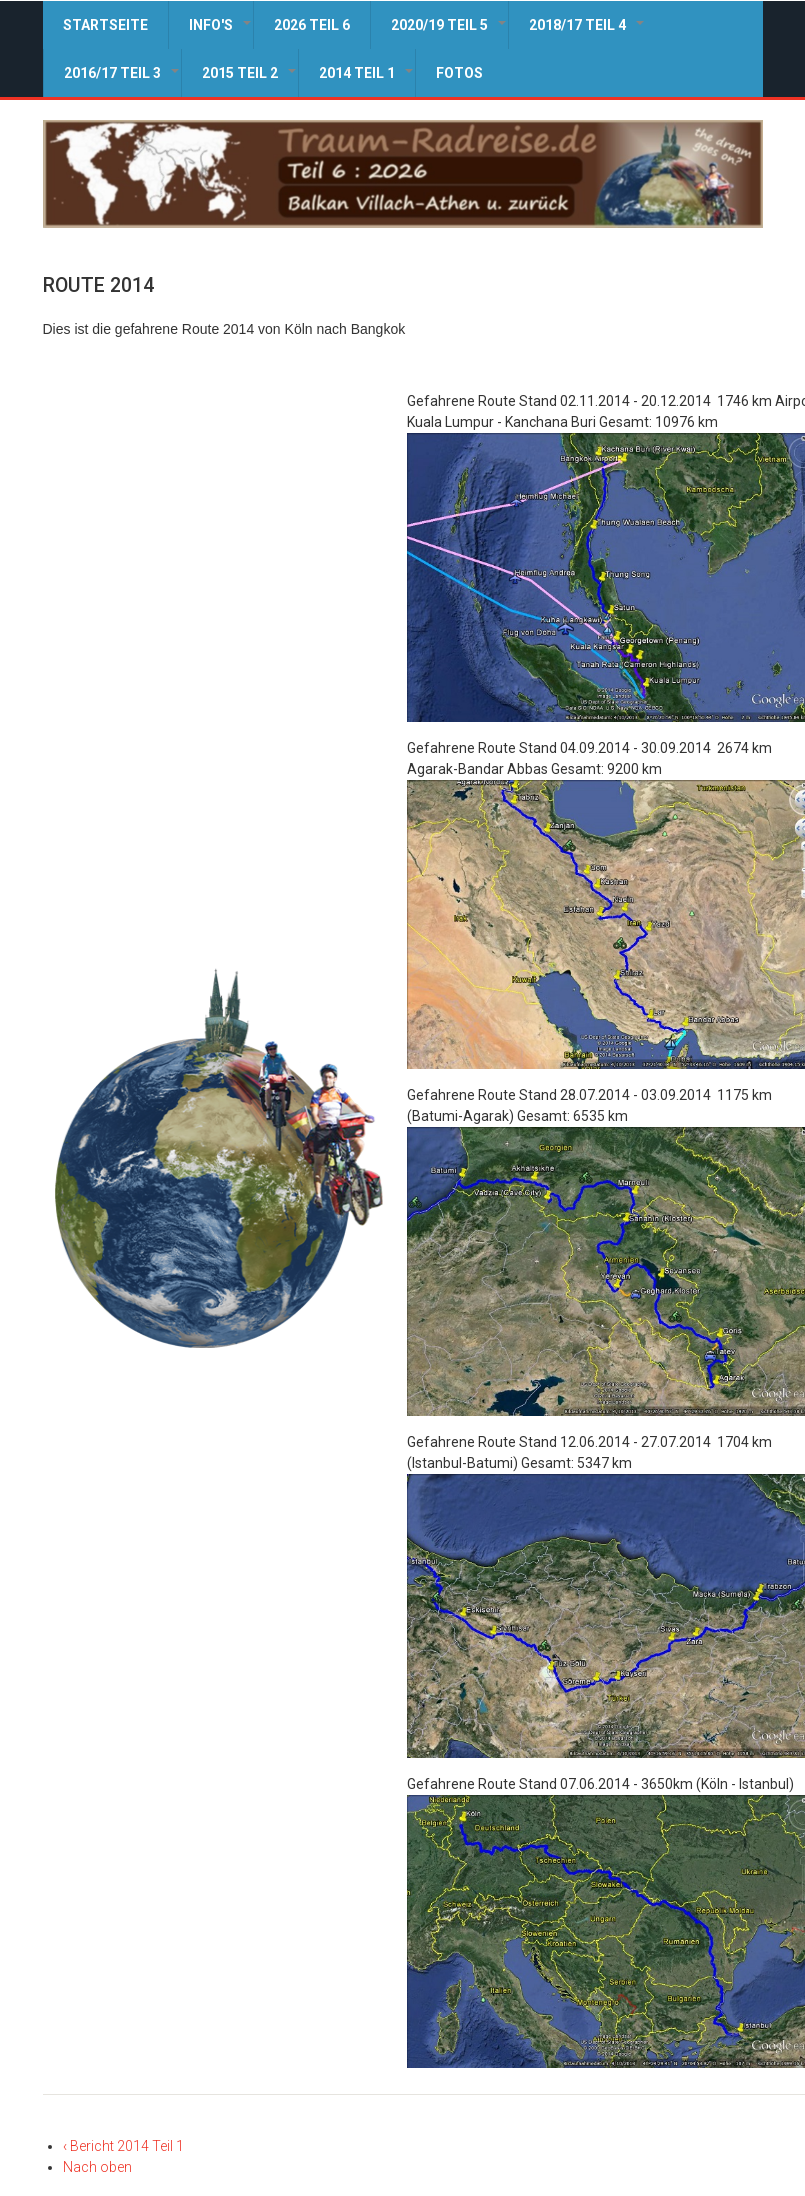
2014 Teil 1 (367, 81)
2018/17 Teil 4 (587, 33)
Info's (221, 33)
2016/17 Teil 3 (122, 81)
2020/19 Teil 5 (449, 33)
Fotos (459, 73)
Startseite (105, 25)
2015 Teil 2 (250, 81)
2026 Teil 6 (312, 25)
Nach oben (97, 2167)
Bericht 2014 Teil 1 (123, 2146)
